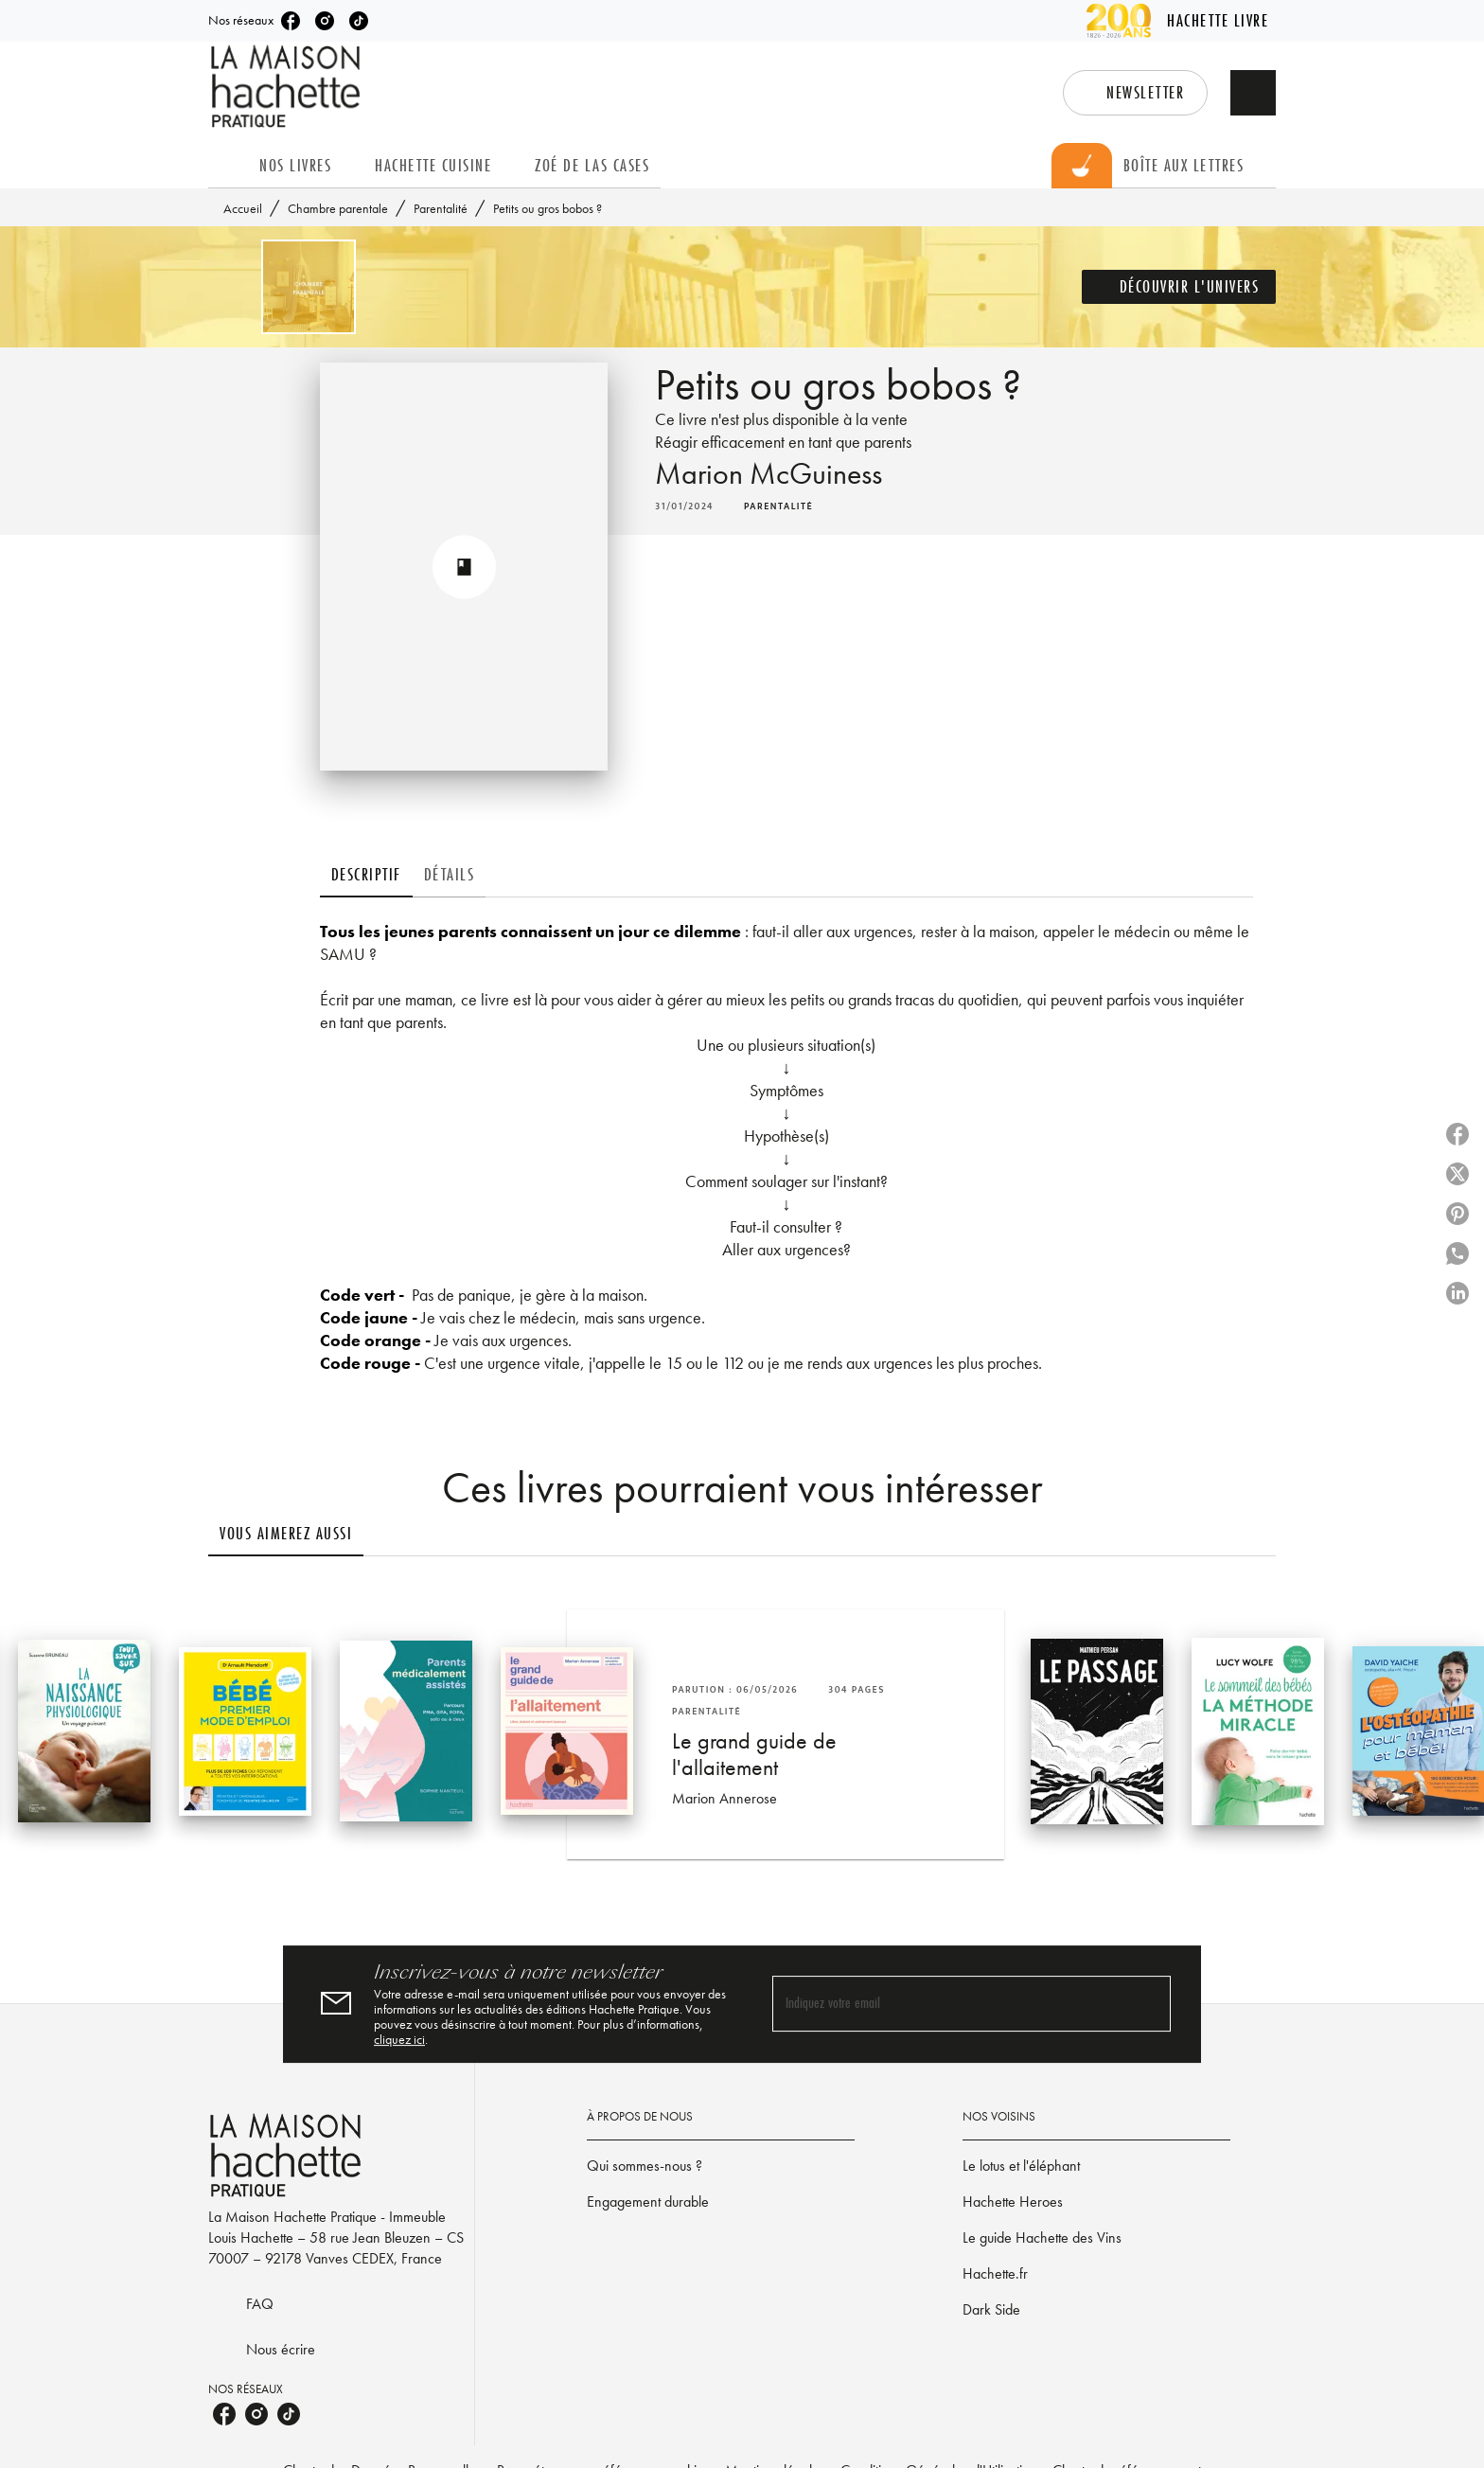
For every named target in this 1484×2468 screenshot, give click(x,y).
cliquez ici (399, 2039)
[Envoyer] (1148, 2004)
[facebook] (291, 21)
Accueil (242, 208)
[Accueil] (287, 87)
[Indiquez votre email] (947, 2004)
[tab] (228, 165)
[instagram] (325, 21)
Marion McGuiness (768, 473)
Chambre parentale (338, 208)
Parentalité (441, 208)
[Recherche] (1253, 92)
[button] (1135, 92)
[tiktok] (359, 21)
